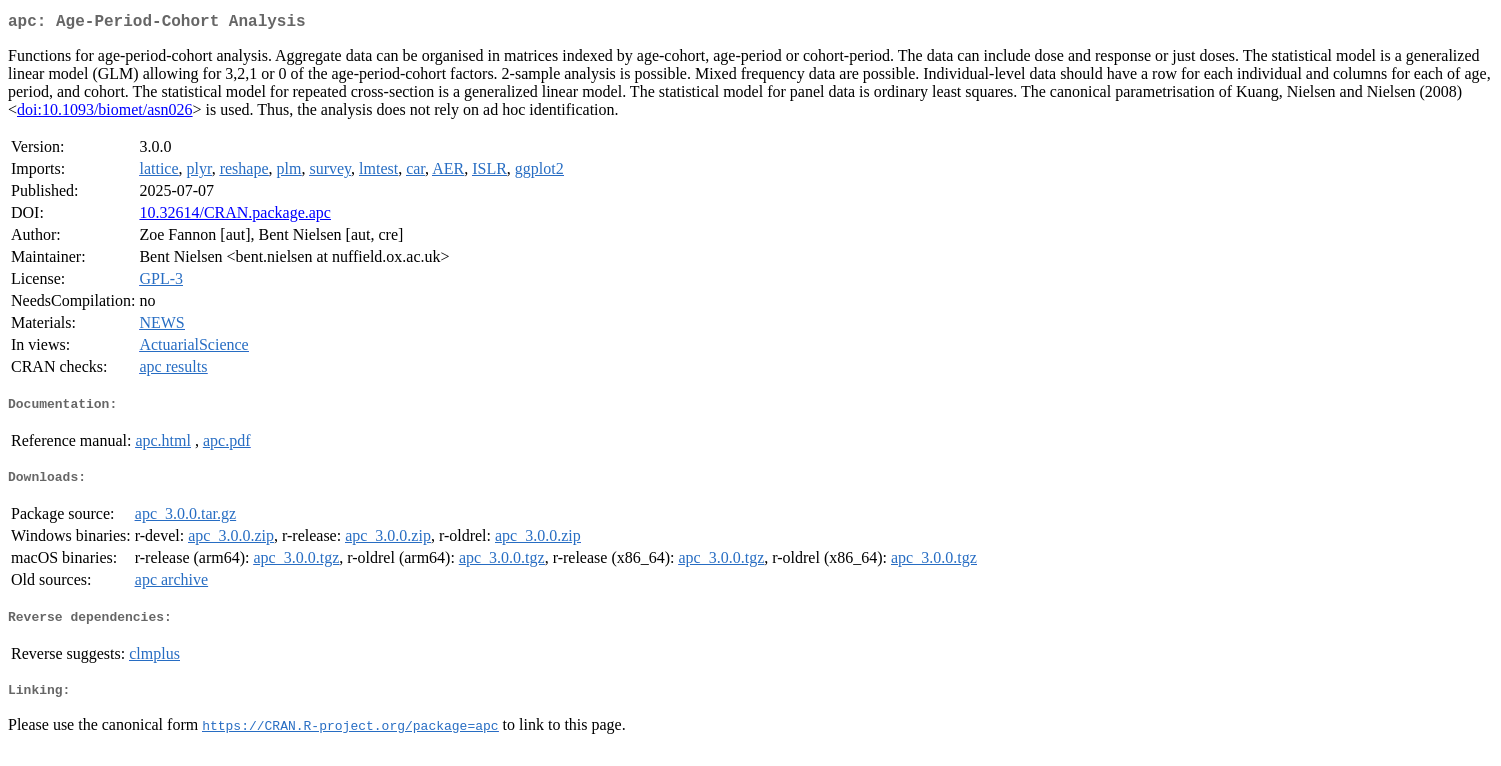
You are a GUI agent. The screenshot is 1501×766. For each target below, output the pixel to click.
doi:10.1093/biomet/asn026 (105, 113)
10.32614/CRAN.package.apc (235, 216)
